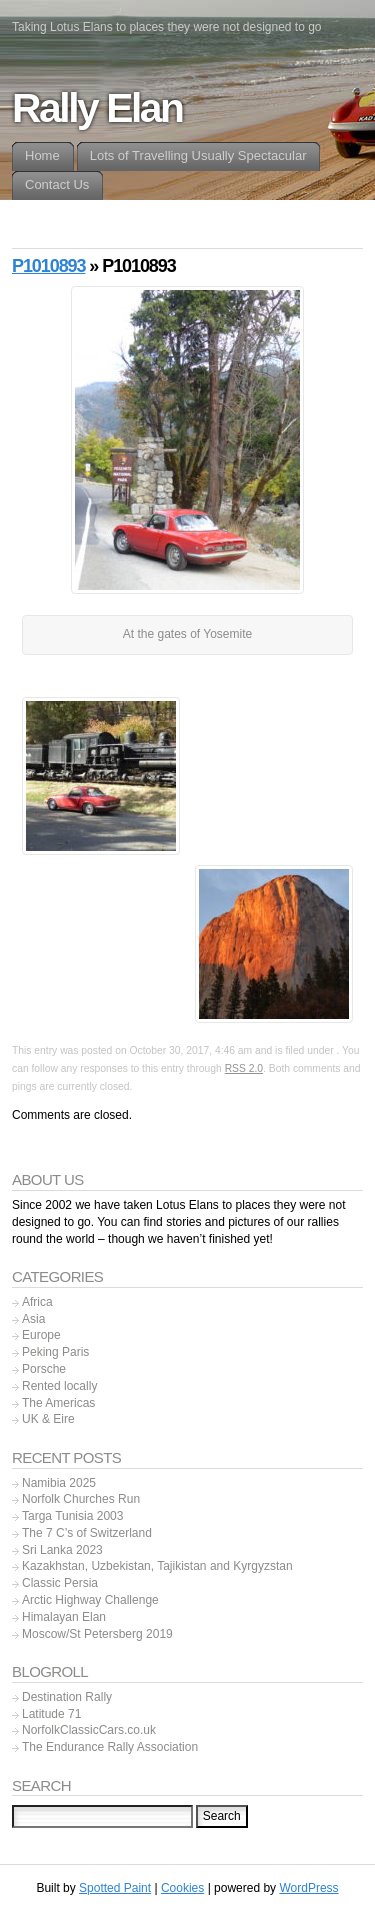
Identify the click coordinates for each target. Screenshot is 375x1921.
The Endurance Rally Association (110, 1747)
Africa (37, 1302)
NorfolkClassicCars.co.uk (89, 1730)
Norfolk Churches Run (81, 1499)
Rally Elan (97, 108)
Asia (33, 1319)
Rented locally (59, 1386)
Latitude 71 (51, 1714)
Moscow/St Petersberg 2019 (97, 1634)
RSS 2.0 (244, 1068)
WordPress (308, 1888)
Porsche (44, 1369)
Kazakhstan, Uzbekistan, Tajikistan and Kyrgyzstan (157, 1566)
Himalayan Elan (64, 1617)
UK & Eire (48, 1419)
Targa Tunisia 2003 (72, 1516)
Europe (41, 1335)
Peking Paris (55, 1352)
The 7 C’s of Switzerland (87, 1533)
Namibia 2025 (59, 1483)
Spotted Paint (115, 1888)
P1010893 (48, 266)
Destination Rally (67, 1697)
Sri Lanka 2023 (62, 1550)
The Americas (58, 1403)
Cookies (182, 1888)
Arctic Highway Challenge (90, 1600)
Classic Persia (60, 1583)
